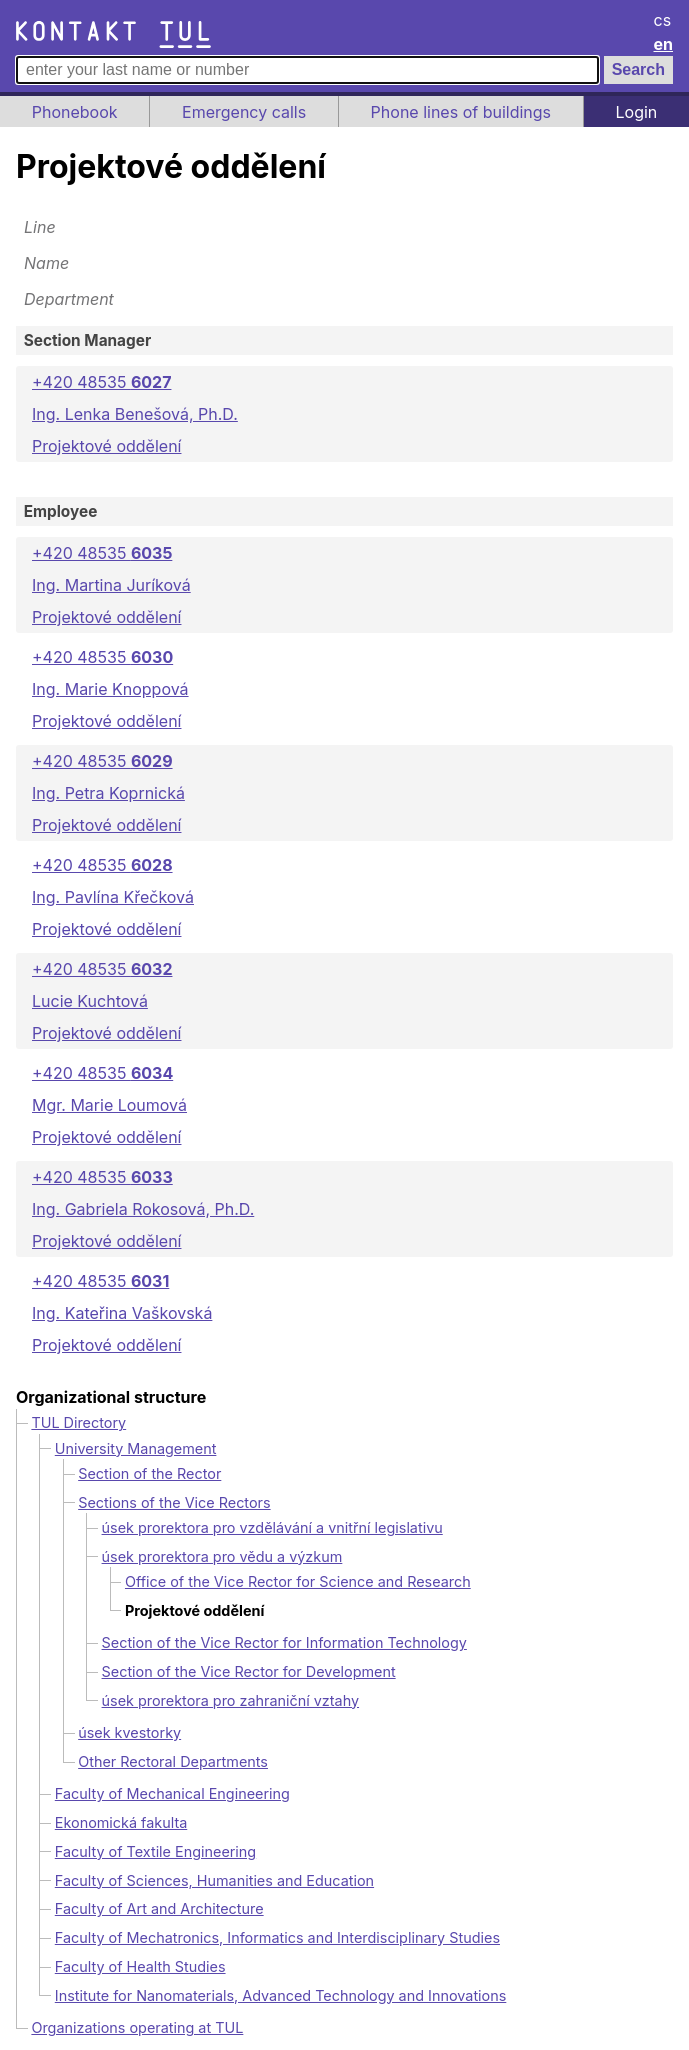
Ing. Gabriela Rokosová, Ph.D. (143, 1209)
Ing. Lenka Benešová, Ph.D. (135, 414)
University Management (136, 1448)
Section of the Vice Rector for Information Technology (284, 1642)
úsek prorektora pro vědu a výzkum (222, 1556)
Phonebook (75, 112)
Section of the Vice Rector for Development (249, 1671)
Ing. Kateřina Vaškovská (122, 1313)
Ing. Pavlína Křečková (113, 897)
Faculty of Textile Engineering (155, 1851)
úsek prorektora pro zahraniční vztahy (231, 1700)
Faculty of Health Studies (140, 1966)
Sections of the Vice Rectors (174, 1502)
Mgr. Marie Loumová (109, 1105)
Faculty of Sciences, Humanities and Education (214, 1880)
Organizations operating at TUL (137, 2027)
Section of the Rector (149, 1473)
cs (663, 20)
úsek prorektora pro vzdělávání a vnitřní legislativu (272, 1527)
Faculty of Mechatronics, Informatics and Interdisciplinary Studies (277, 1937)
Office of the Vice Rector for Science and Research (298, 1581)
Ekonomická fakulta (121, 1822)
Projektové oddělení (106, 446)
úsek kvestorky (129, 1732)
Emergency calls (244, 112)
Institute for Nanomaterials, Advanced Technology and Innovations (281, 1995)
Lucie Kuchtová (90, 1001)
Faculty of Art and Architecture (159, 1908)
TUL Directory (78, 1422)
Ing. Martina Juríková (111, 585)
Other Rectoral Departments (173, 1761)
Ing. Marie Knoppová (110, 689)
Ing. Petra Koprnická (108, 793)
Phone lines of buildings (461, 112)
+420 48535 (101, 382)
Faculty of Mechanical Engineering (172, 1793)
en (664, 44)
